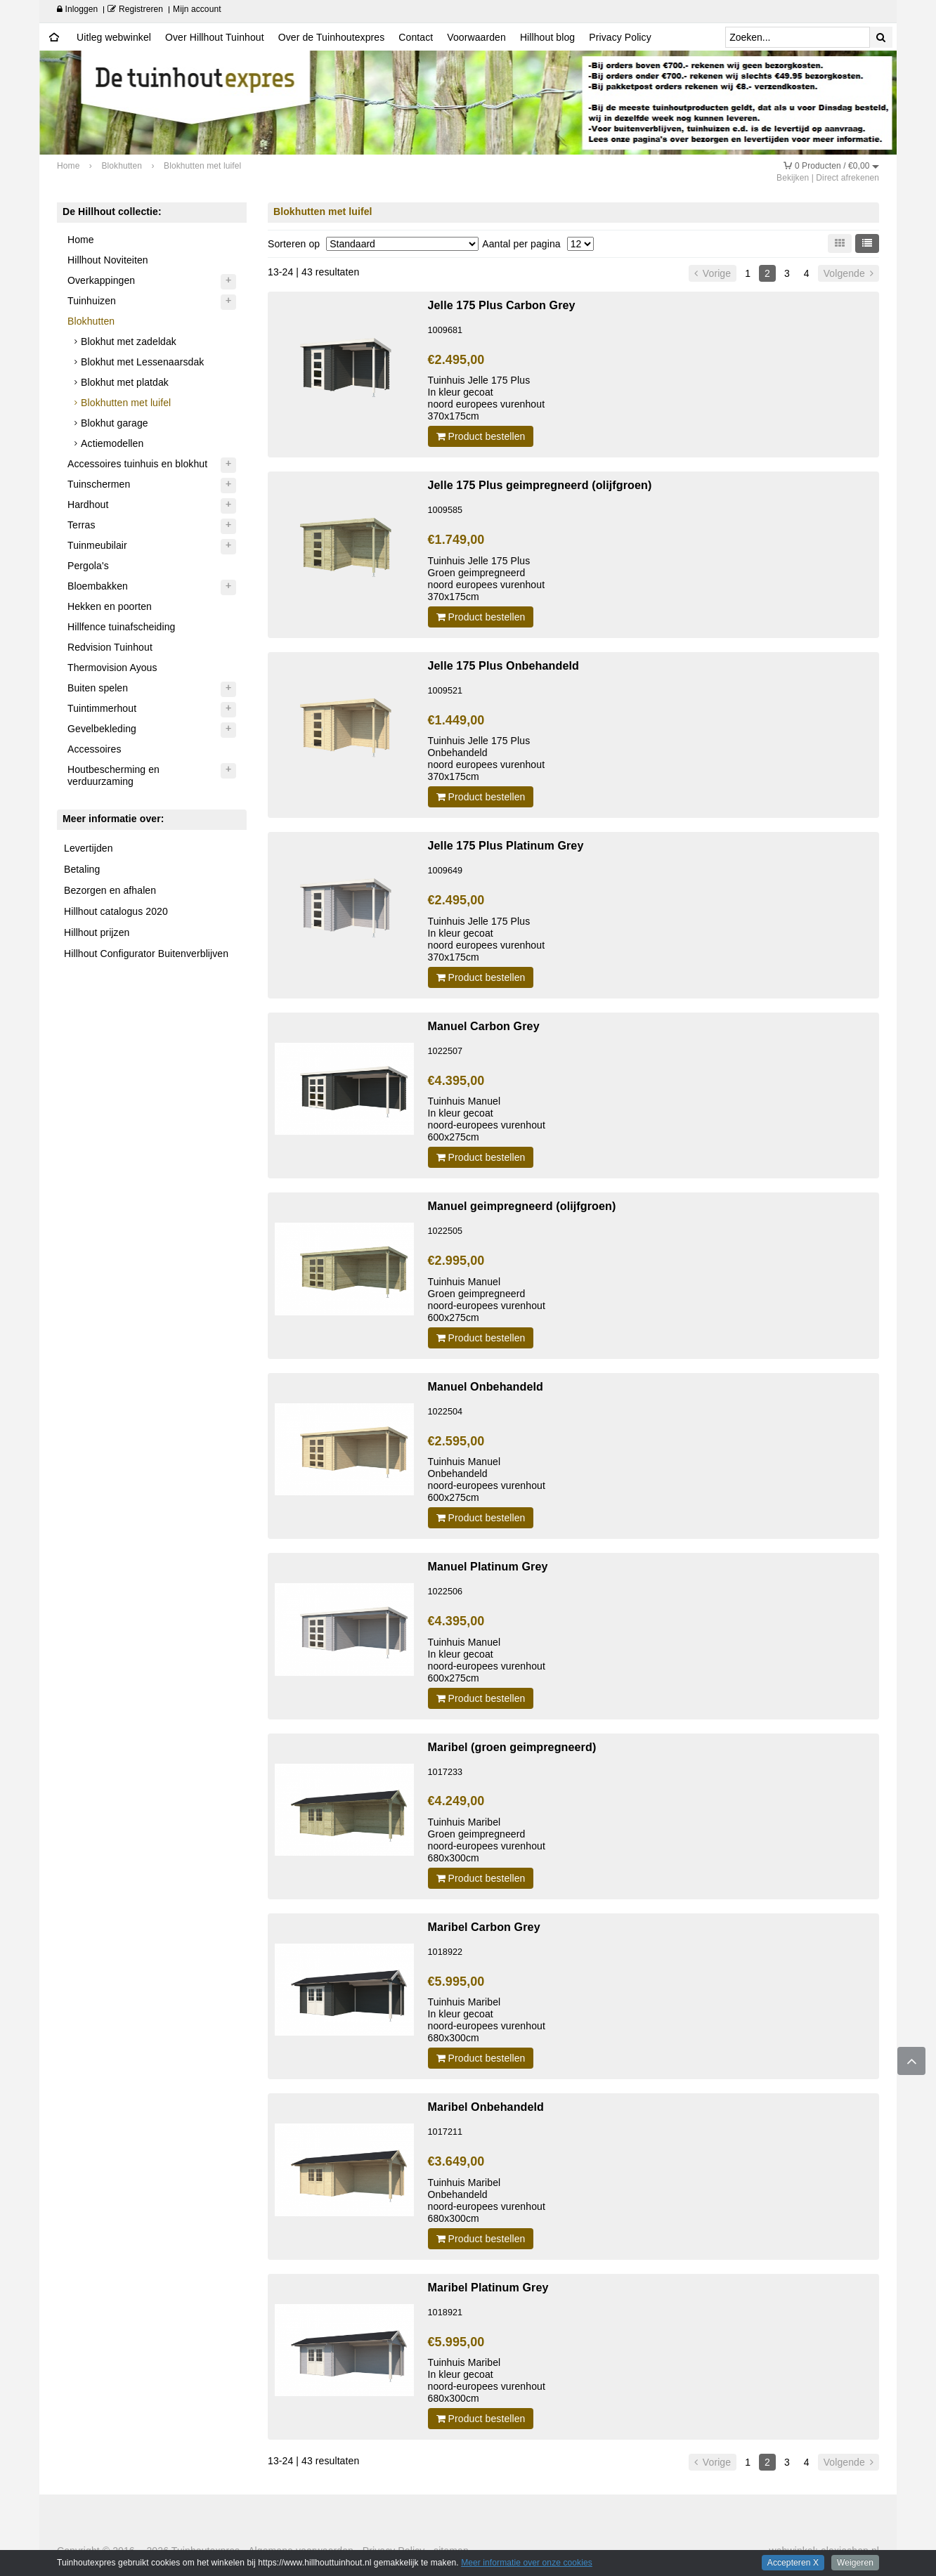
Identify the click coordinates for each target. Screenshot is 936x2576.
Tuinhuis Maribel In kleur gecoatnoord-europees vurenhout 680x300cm (486, 2019)
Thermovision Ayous (112, 667)
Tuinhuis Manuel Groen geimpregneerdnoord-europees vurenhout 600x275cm (486, 1299)
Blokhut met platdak (125, 382)
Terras (81, 525)
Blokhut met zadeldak (128, 341)
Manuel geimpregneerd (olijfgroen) (522, 1205)
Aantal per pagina (521, 243)
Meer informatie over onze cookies (526, 2563)
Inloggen (77, 9)
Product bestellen (481, 436)
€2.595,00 (456, 1441)
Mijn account (197, 9)
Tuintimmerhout (101, 708)
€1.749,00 (456, 540)
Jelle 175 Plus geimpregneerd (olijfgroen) (540, 485)
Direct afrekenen (847, 178)
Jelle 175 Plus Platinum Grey (506, 845)
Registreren (135, 9)
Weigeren (855, 2563)
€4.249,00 (456, 1801)
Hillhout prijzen (96, 932)
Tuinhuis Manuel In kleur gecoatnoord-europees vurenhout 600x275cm (486, 1119)
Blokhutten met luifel (126, 402)
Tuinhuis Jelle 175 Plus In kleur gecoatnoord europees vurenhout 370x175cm (486, 398)
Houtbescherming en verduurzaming (113, 775)
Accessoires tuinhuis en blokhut (137, 463)
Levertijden (88, 848)
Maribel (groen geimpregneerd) (512, 1747)
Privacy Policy (620, 37)
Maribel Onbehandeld (486, 2106)
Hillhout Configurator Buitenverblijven (146, 953)
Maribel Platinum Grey (488, 2287)
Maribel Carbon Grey (484, 1926)
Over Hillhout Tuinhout (214, 37)
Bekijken (792, 178)
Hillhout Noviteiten (107, 260)
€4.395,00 (456, 1081)
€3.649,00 (456, 2161)
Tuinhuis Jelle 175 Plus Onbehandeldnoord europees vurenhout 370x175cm (486, 758)
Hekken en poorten (109, 606)
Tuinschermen (98, 484)
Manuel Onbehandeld (486, 1386)
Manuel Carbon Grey (484, 1026)
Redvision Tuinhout (109, 647)
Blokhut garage (114, 423)
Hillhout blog (547, 37)
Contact (415, 37)
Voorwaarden (476, 37)
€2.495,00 (456, 360)
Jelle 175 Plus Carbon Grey (502, 305)
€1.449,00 (456, 720)
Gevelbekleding (101, 728)
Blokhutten (91, 321)
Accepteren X (793, 2563)
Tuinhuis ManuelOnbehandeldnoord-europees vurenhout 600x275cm (486, 1479)
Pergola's (88, 565)
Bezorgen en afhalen (110, 890)
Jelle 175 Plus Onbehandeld (503, 665)
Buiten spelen (97, 688)
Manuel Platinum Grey (488, 1566)
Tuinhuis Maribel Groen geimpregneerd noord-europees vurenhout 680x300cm (486, 1839)
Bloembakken (97, 586)
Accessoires (94, 749)
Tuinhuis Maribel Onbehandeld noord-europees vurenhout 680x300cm (486, 2200)
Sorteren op (294, 243)
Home (80, 239)
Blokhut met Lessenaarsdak (142, 361)
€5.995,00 (456, 1982)
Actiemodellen (112, 443)
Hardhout (87, 504)
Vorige (712, 273)
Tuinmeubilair (97, 545)
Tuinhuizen (91, 300)
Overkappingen (101, 280)
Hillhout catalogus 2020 (116, 911)
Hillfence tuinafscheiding (121, 626)
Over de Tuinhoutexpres (331, 37)
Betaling (82, 869)
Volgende (848, 273)
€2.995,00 (456, 1261)
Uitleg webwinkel (114, 37)
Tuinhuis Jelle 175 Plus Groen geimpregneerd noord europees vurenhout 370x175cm (486, 578)
